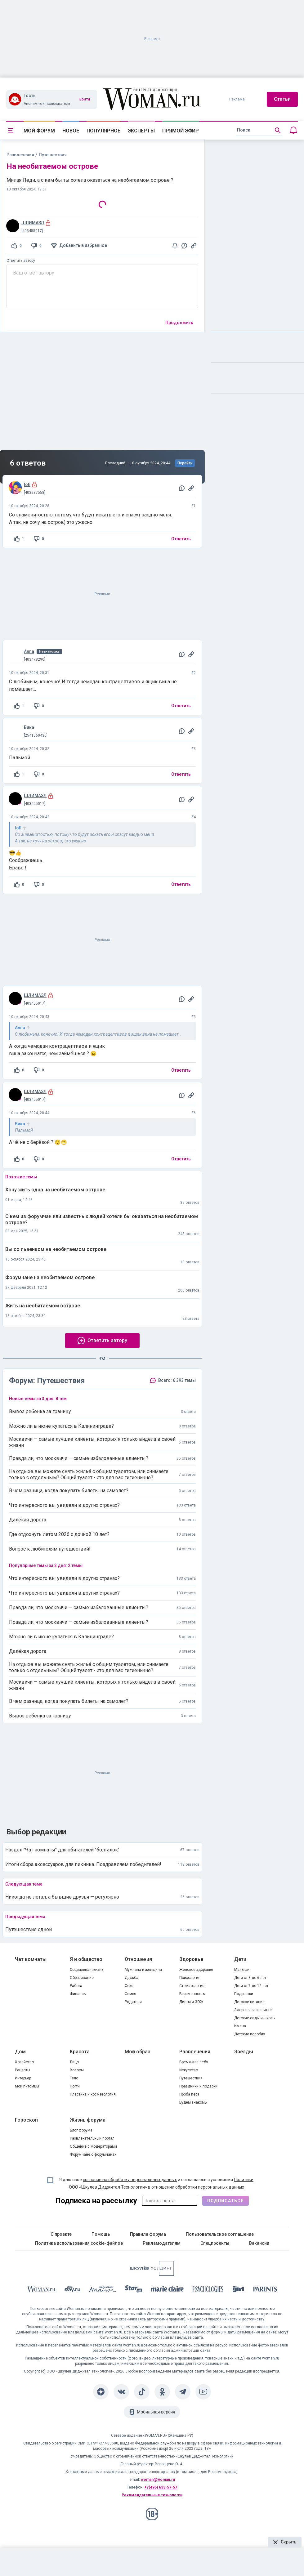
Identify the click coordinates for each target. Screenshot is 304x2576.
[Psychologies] (208, 2290)
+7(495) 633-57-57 (160, 2487)
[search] (259, 130)
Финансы (78, 1994)
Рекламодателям (162, 2243)
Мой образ (137, 2052)
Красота (80, 2052)
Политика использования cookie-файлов (79, 2243)
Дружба (131, 1978)
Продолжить (179, 322)
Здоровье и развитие (253, 2010)
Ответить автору (21, 260)
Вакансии (259, 2243)
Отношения (138, 1959)
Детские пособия (249, 2034)
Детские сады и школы (254, 2018)
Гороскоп (26, 2120)
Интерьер (23, 2078)
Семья (130, 1994)
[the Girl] (238, 2290)
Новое (70, 131)
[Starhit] (133, 2290)
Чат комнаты (31, 1959)
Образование (82, 1978)
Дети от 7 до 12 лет (251, 1986)
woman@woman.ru (158, 2479)
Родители (133, 2002)
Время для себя (193, 2062)
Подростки (243, 1994)
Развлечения (20, 154)
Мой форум (39, 131)
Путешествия (191, 2078)
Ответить (181, 538)
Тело (74, 2078)
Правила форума (148, 2234)
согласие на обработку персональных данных (130, 2179)
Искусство (188, 2070)
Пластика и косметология (93, 2094)
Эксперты (141, 131)
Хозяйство (24, 2062)
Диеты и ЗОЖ (191, 2002)
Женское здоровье (196, 1969)
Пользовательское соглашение (220, 2234)
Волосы (77, 2070)
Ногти (75, 2086)
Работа (76, 1986)
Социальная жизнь (86, 1969)
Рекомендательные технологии (152, 2495)
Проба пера (189, 2094)
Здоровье (191, 1959)
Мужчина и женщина (143, 1969)
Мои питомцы (27, 2086)
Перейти (185, 463)
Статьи (282, 99)
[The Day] (72, 2290)
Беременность (192, 1994)
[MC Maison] (102, 2290)
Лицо (74, 2062)
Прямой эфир (180, 131)
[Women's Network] (152, 2274)
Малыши (241, 1969)
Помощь (101, 2234)
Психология (189, 1978)
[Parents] (265, 2290)
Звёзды (243, 2052)
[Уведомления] (293, 130)
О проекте (61, 2234)
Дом (20, 2052)
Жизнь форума (87, 2120)
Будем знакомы (193, 2102)
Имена (240, 2026)
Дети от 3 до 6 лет (250, 1978)
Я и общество (86, 1959)
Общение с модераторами (93, 2146)
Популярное (103, 131)
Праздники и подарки (198, 2086)
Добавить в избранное (83, 245)
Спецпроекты (214, 2243)
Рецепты (22, 2070)
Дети (240, 1959)
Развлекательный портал (92, 2138)
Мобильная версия (156, 2411)
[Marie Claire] (167, 2290)
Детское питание (249, 2002)
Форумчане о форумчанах (93, 2154)
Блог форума (81, 2130)
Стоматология (191, 1986)
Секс (129, 1986)
